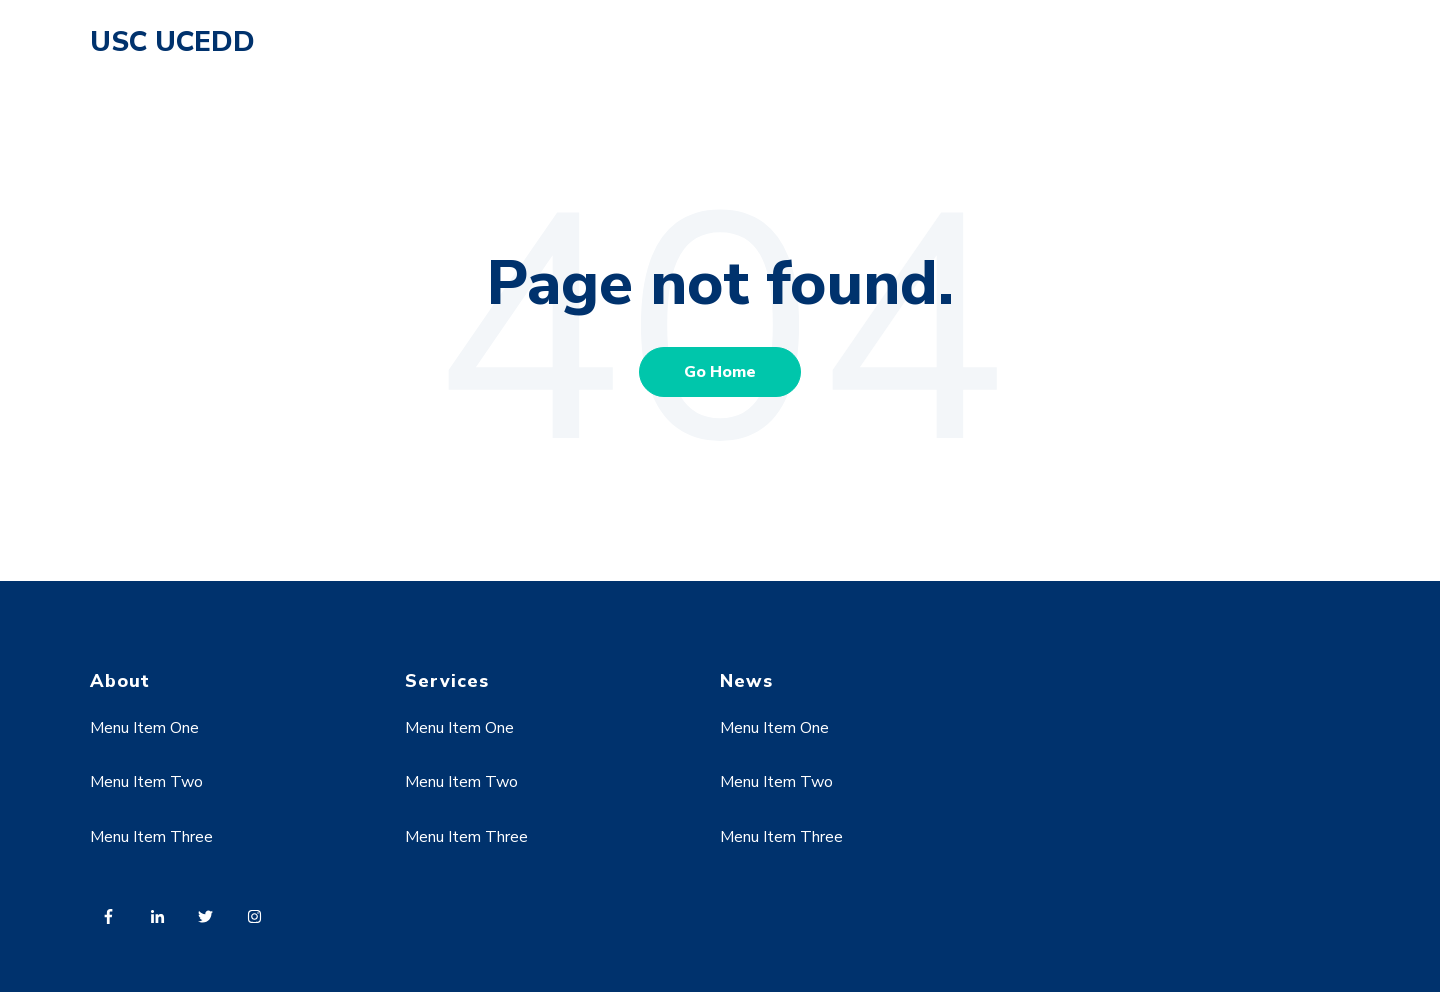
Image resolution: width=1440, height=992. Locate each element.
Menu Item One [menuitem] (144, 728)
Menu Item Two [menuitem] (146, 782)
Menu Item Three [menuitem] (151, 837)
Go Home (720, 372)
